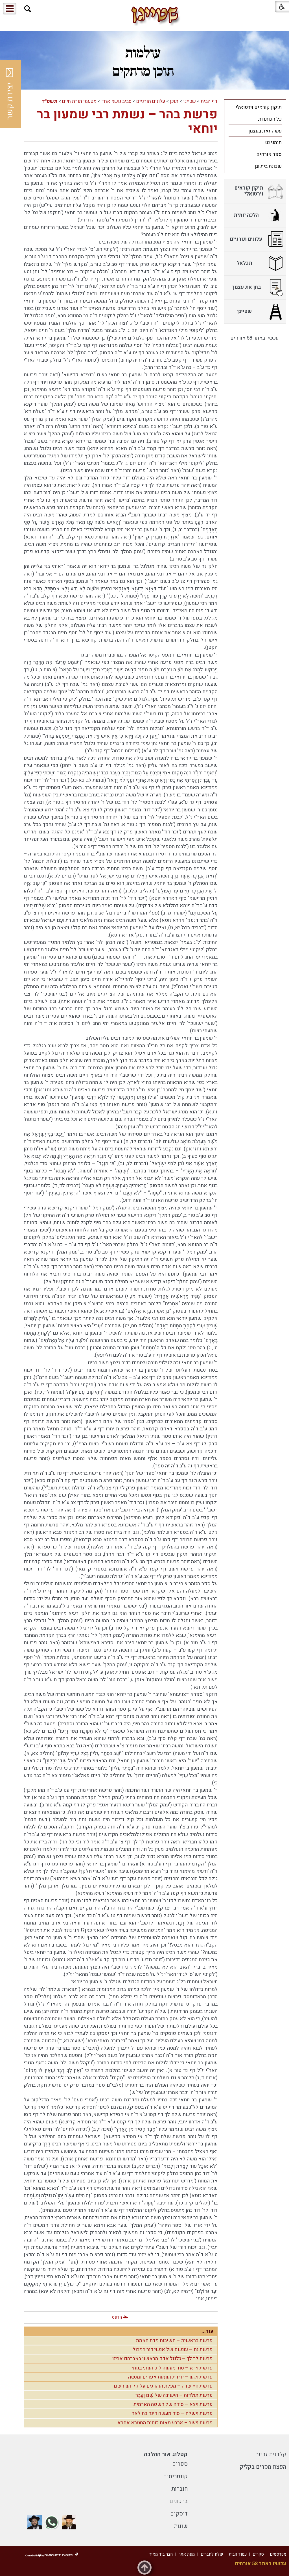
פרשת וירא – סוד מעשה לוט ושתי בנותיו (171, 2368)
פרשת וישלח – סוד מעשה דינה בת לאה (172, 2413)
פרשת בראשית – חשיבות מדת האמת (174, 2340)
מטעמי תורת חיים (79, 101)
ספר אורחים (269, 154)
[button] (28, 9)
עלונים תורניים (150, 101)
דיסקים (179, 2514)
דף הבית (209, 101)
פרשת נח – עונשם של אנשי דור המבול (173, 2349)
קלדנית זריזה (270, 2454)
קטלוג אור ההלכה (166, 2454)
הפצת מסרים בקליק (263, 2467)
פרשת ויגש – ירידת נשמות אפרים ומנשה (170, 2377)
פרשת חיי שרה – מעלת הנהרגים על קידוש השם (163, 2386)
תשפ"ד (49, 101)
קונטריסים (175, 2476)
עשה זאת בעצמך (264, 131)
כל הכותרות (270, 119)
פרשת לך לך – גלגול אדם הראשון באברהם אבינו (162, 2358)
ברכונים (178, 2501)
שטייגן (189, 101)
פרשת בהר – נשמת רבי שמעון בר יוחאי (127, 121)
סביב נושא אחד (116, 101)
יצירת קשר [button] (10, 94)
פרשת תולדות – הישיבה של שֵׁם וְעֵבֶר (174, 2395)
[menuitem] (255, 107)
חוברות (179, 2489)
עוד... (207, 2331)
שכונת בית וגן (268, 166)
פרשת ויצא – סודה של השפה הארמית (173, 2404)
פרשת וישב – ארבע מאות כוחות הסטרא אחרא (165, 2423)
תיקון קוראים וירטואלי (259, 107)
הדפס (117, 2317)
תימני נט (273, 142)
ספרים (180, 2464)
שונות (181, 2526)
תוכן (174, 101)
